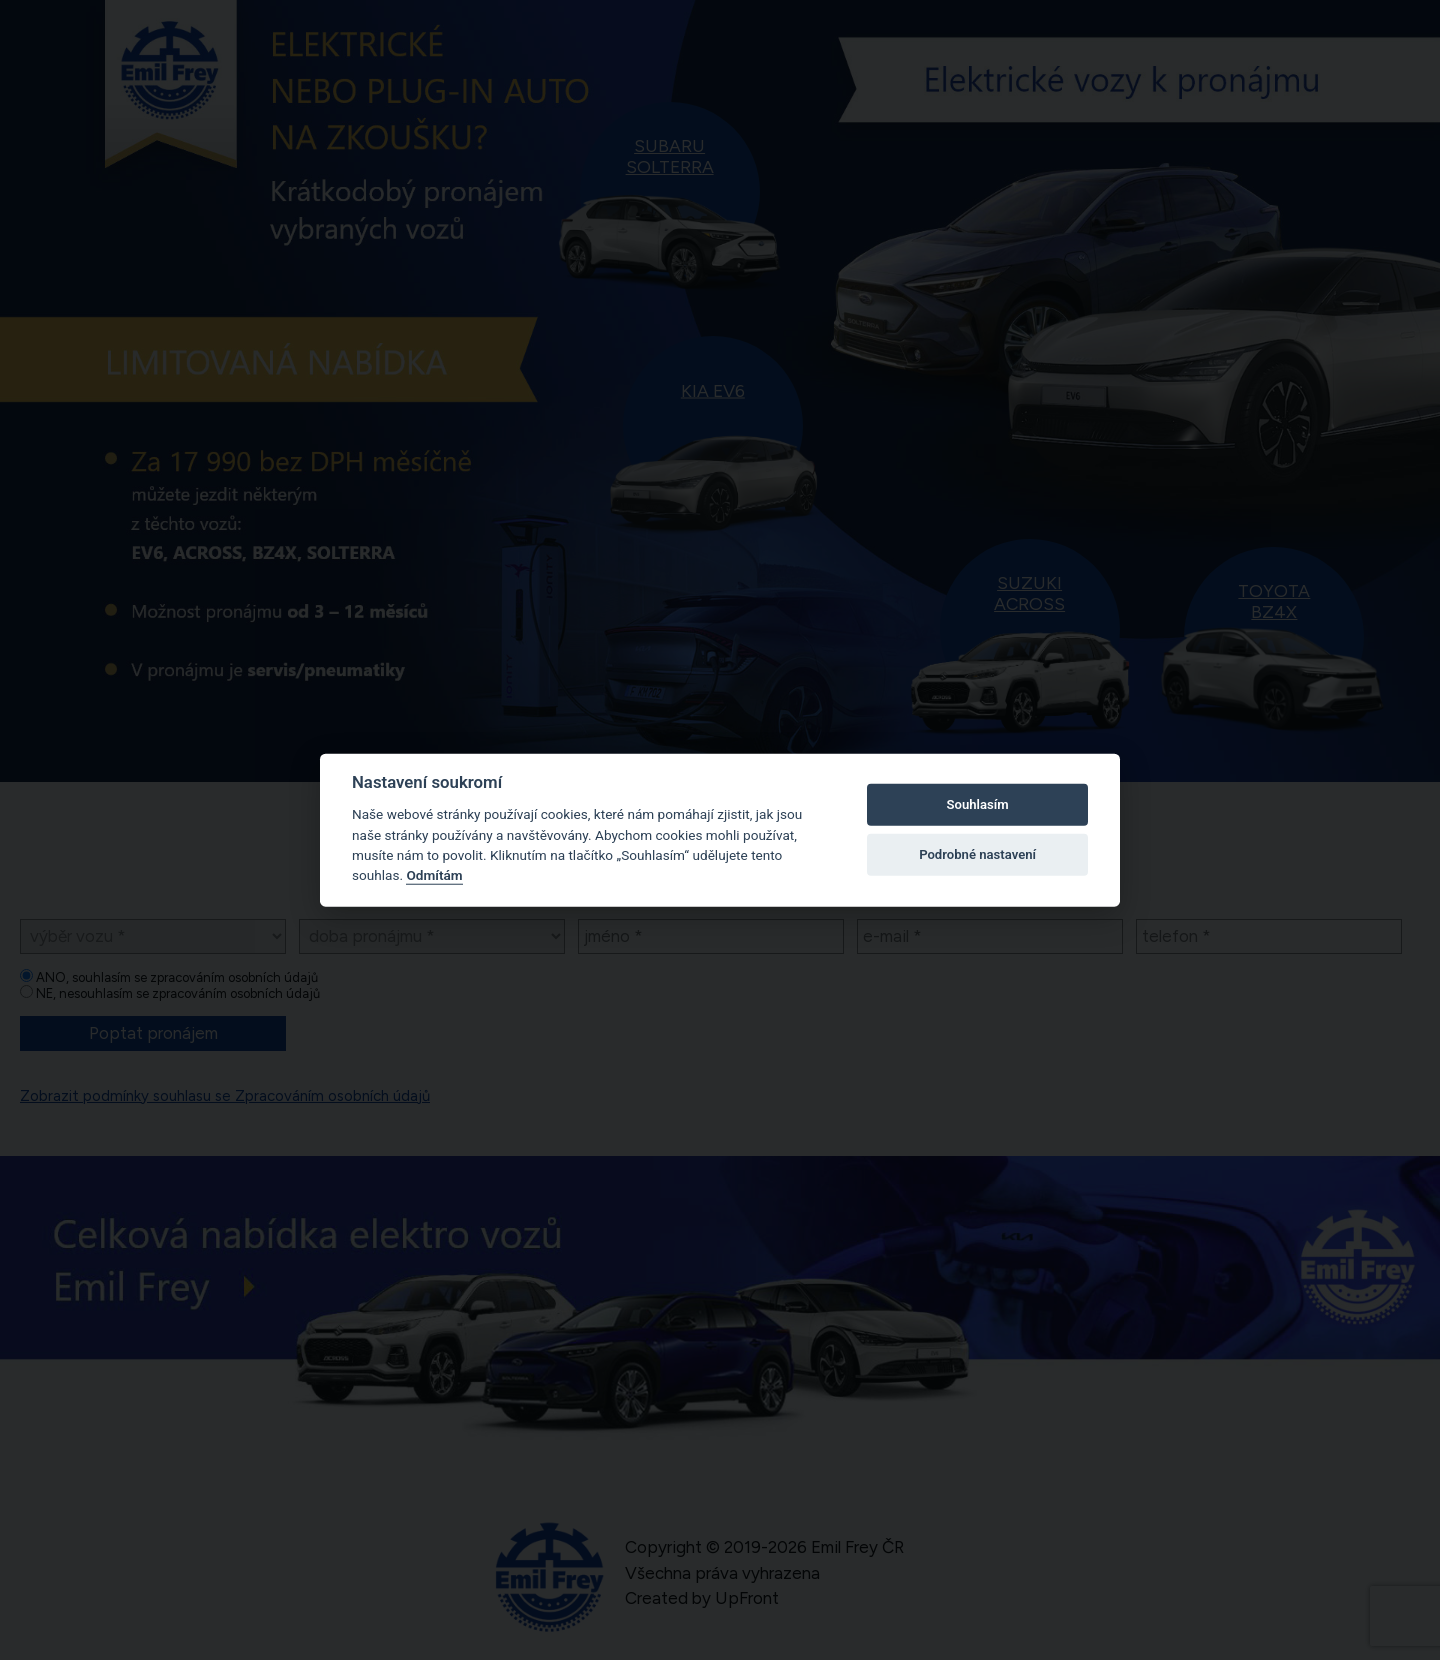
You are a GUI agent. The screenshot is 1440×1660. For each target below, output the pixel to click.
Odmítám (434, 875)
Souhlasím (978, 804)
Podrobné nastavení (977, 854)
